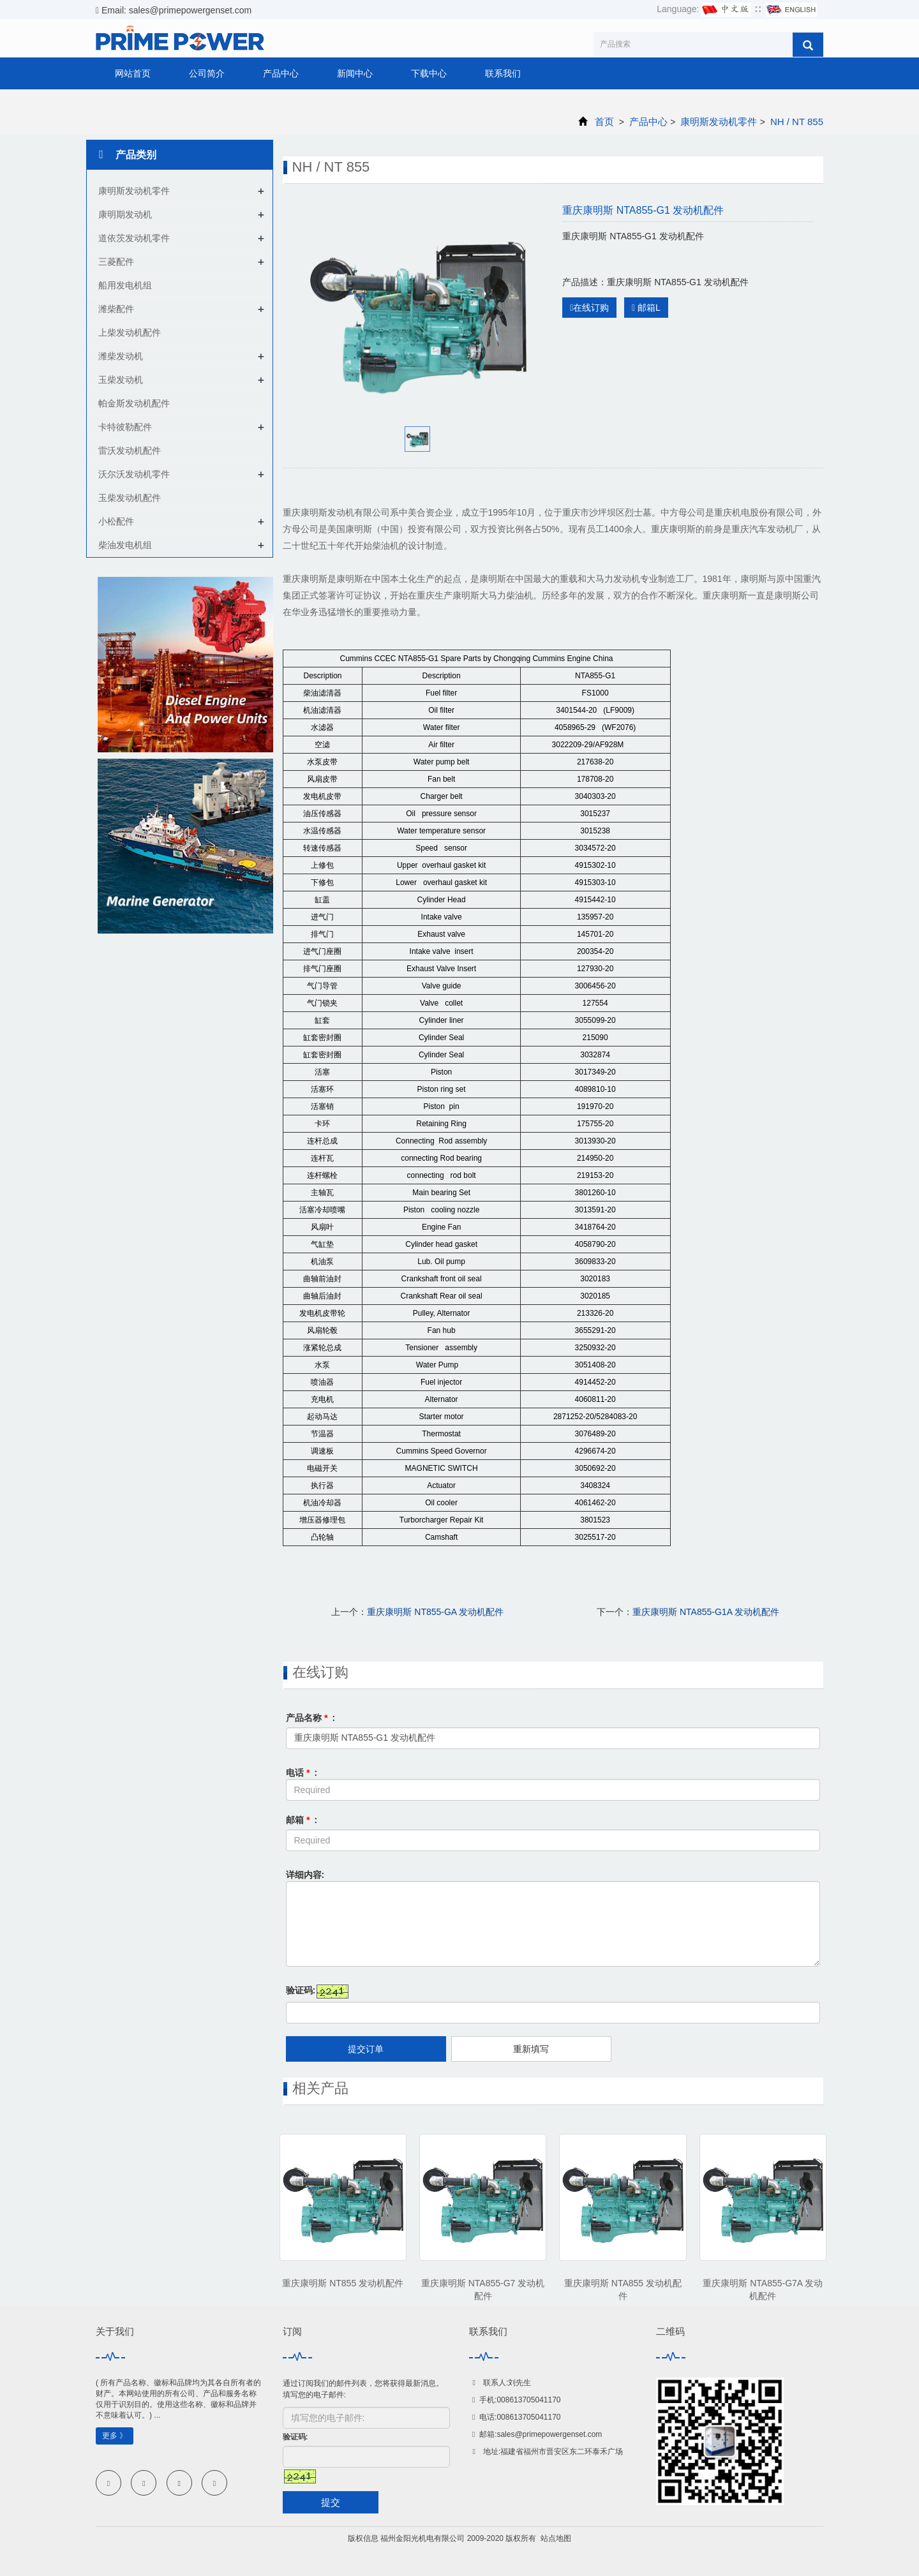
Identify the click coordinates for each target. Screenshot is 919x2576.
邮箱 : (302, 1820)
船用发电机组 (125, 285)
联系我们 (503, 73)
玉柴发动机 (120, 380)
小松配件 (116, 521)
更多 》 (114, 2435)
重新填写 (531, 2049)
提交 (330, 2502)
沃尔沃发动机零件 (134, 474)
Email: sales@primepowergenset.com (173, 10)
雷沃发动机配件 (129, 450)
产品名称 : (311, 1718)
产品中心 (281, 73)
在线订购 (589, 307)
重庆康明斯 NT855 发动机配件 (342, 2283)
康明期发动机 (125, 214)
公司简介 (207, 73)
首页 (604, 121)
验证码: (301, 1990)
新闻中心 (355, 73)
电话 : (302, 1773)
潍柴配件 (116, 309)
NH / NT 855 (795, 121)
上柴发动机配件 (129, 332)
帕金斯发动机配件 (134, 403)
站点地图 (556, 2538)
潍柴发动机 (120, 356)
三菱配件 (116, 262)
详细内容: (305, 1875)
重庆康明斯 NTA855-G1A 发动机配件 (705, 1612)
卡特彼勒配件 (125, 427)
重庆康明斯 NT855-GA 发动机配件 (435, 1612)
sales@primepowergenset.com (549, 2434)
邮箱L (646, 307)
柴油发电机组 (125, 545)
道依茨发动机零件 (134, 238)
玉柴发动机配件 (129, 498)
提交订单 (366, 2049)
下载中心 (429, 73)
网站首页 (133, 73)
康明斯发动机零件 (718, 121)
